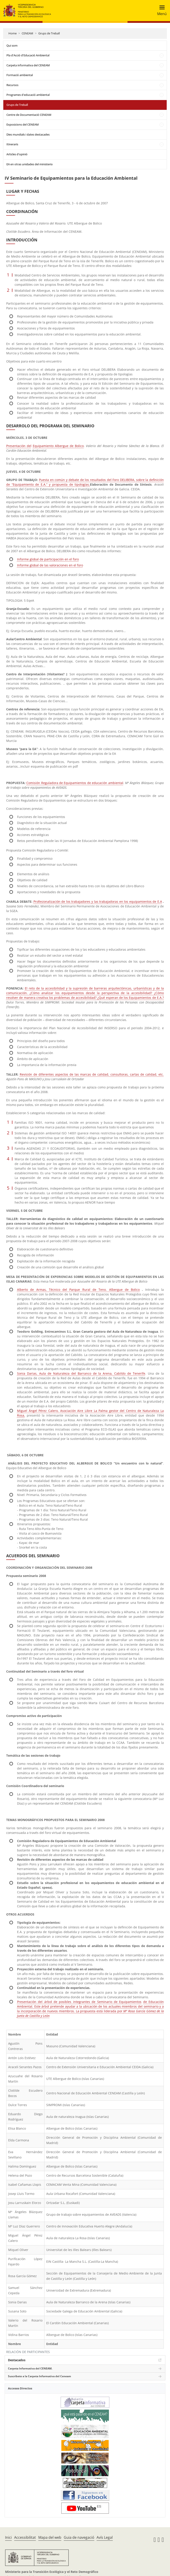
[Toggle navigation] (160, 10)
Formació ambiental (19, 75)
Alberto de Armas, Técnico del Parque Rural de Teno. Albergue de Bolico (78, 1289)
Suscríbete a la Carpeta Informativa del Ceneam (39, 2376)
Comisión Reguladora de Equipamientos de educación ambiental (74, 783)
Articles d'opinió (16, 154)
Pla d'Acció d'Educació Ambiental (27, 55)
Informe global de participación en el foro (48, 559)
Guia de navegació (79, 2537)
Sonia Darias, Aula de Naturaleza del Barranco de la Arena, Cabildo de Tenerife (81, 1373)
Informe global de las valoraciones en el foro (50, 565)
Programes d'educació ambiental (28, 95)
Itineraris (12, 144)
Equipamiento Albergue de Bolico (58, 446)
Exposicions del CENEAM (22, 124)
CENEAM (27, 33)
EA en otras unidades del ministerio (29, 164)
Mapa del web (49, 2537)
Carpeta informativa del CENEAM (28, 65)
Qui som (11, 45)
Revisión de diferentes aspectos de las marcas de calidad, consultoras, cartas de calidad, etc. (92, 1074)
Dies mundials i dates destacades (28, 134)
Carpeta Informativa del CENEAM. (30, 2368)
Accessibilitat (25, 2537)
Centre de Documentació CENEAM (28, 115)
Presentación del (18, 446)
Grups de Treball (49, 33)
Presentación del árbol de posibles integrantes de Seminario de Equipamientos (79, 2002)
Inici (8, 2537)
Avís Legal (105, 2537)
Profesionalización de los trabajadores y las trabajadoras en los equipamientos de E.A (97, 901)
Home (12, 33)
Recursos (12, 85)
